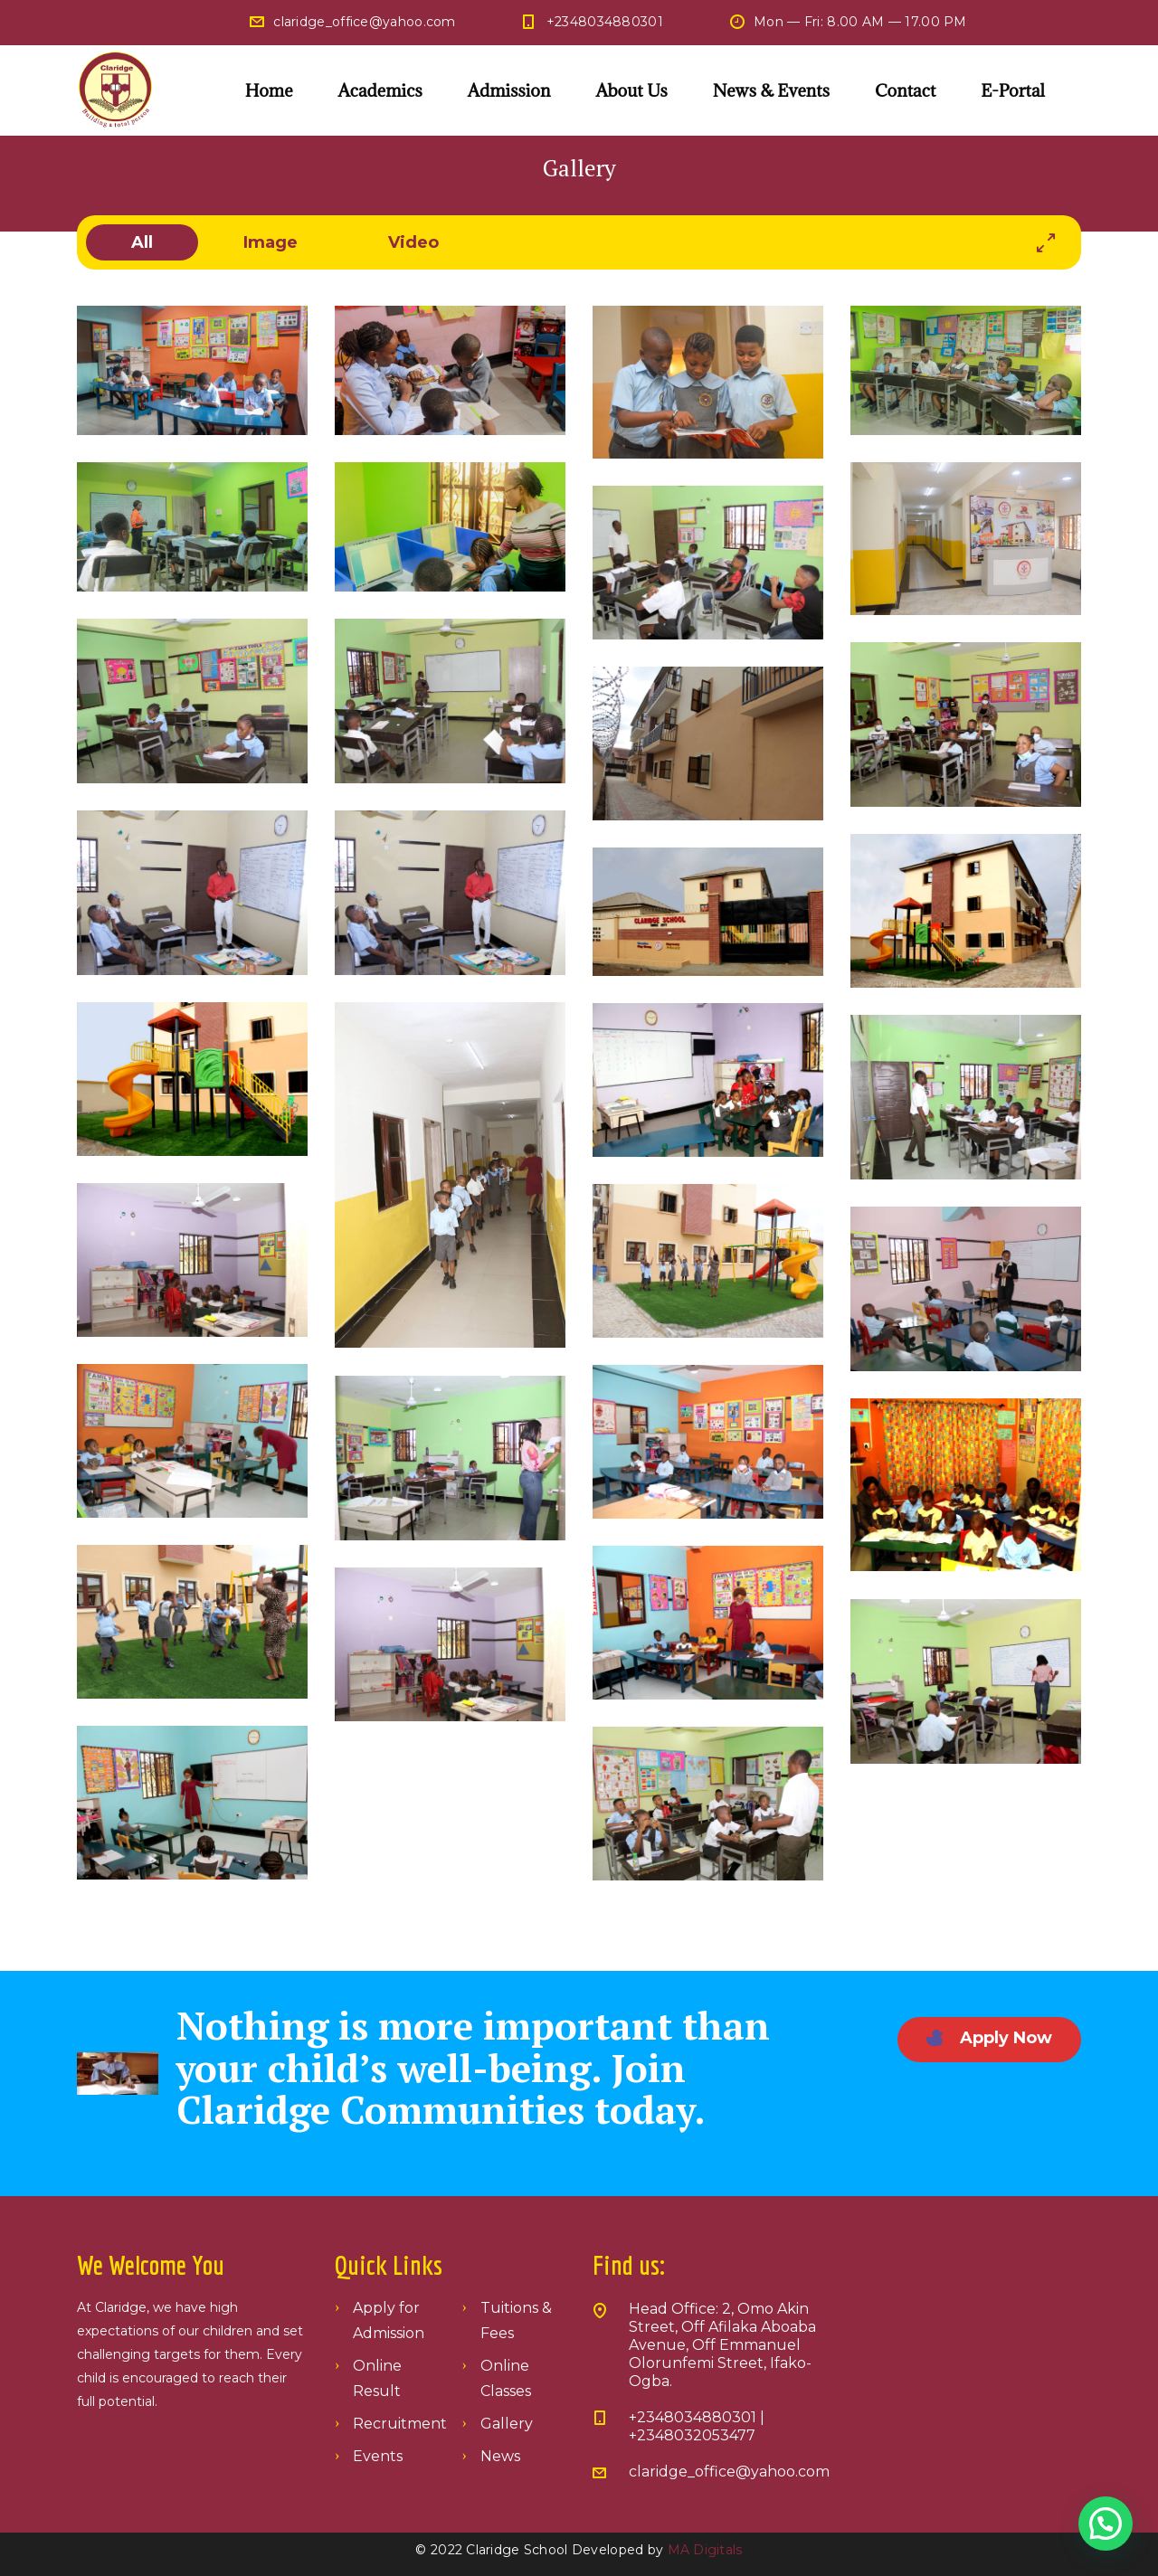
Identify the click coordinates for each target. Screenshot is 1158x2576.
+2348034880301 (604, 22)
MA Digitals (705, 2550)
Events (378, 2456)
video (413, 242)
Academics (380, 90)
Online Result (377, 2378)
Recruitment (400, 2423)
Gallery (506, 2423)
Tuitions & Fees (516, 2320)
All (142, 242)
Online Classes (505, 2378)
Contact (905, 90)
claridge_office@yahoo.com (364, 22)
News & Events (771, 90)
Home (269, 90)
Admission (509, 90)
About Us (631, 90)
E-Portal (1013, 90)
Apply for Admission (388, 2320)
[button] (1105, 2523)
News (500, 2456)
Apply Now (989, 2038)
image (270, 242)
